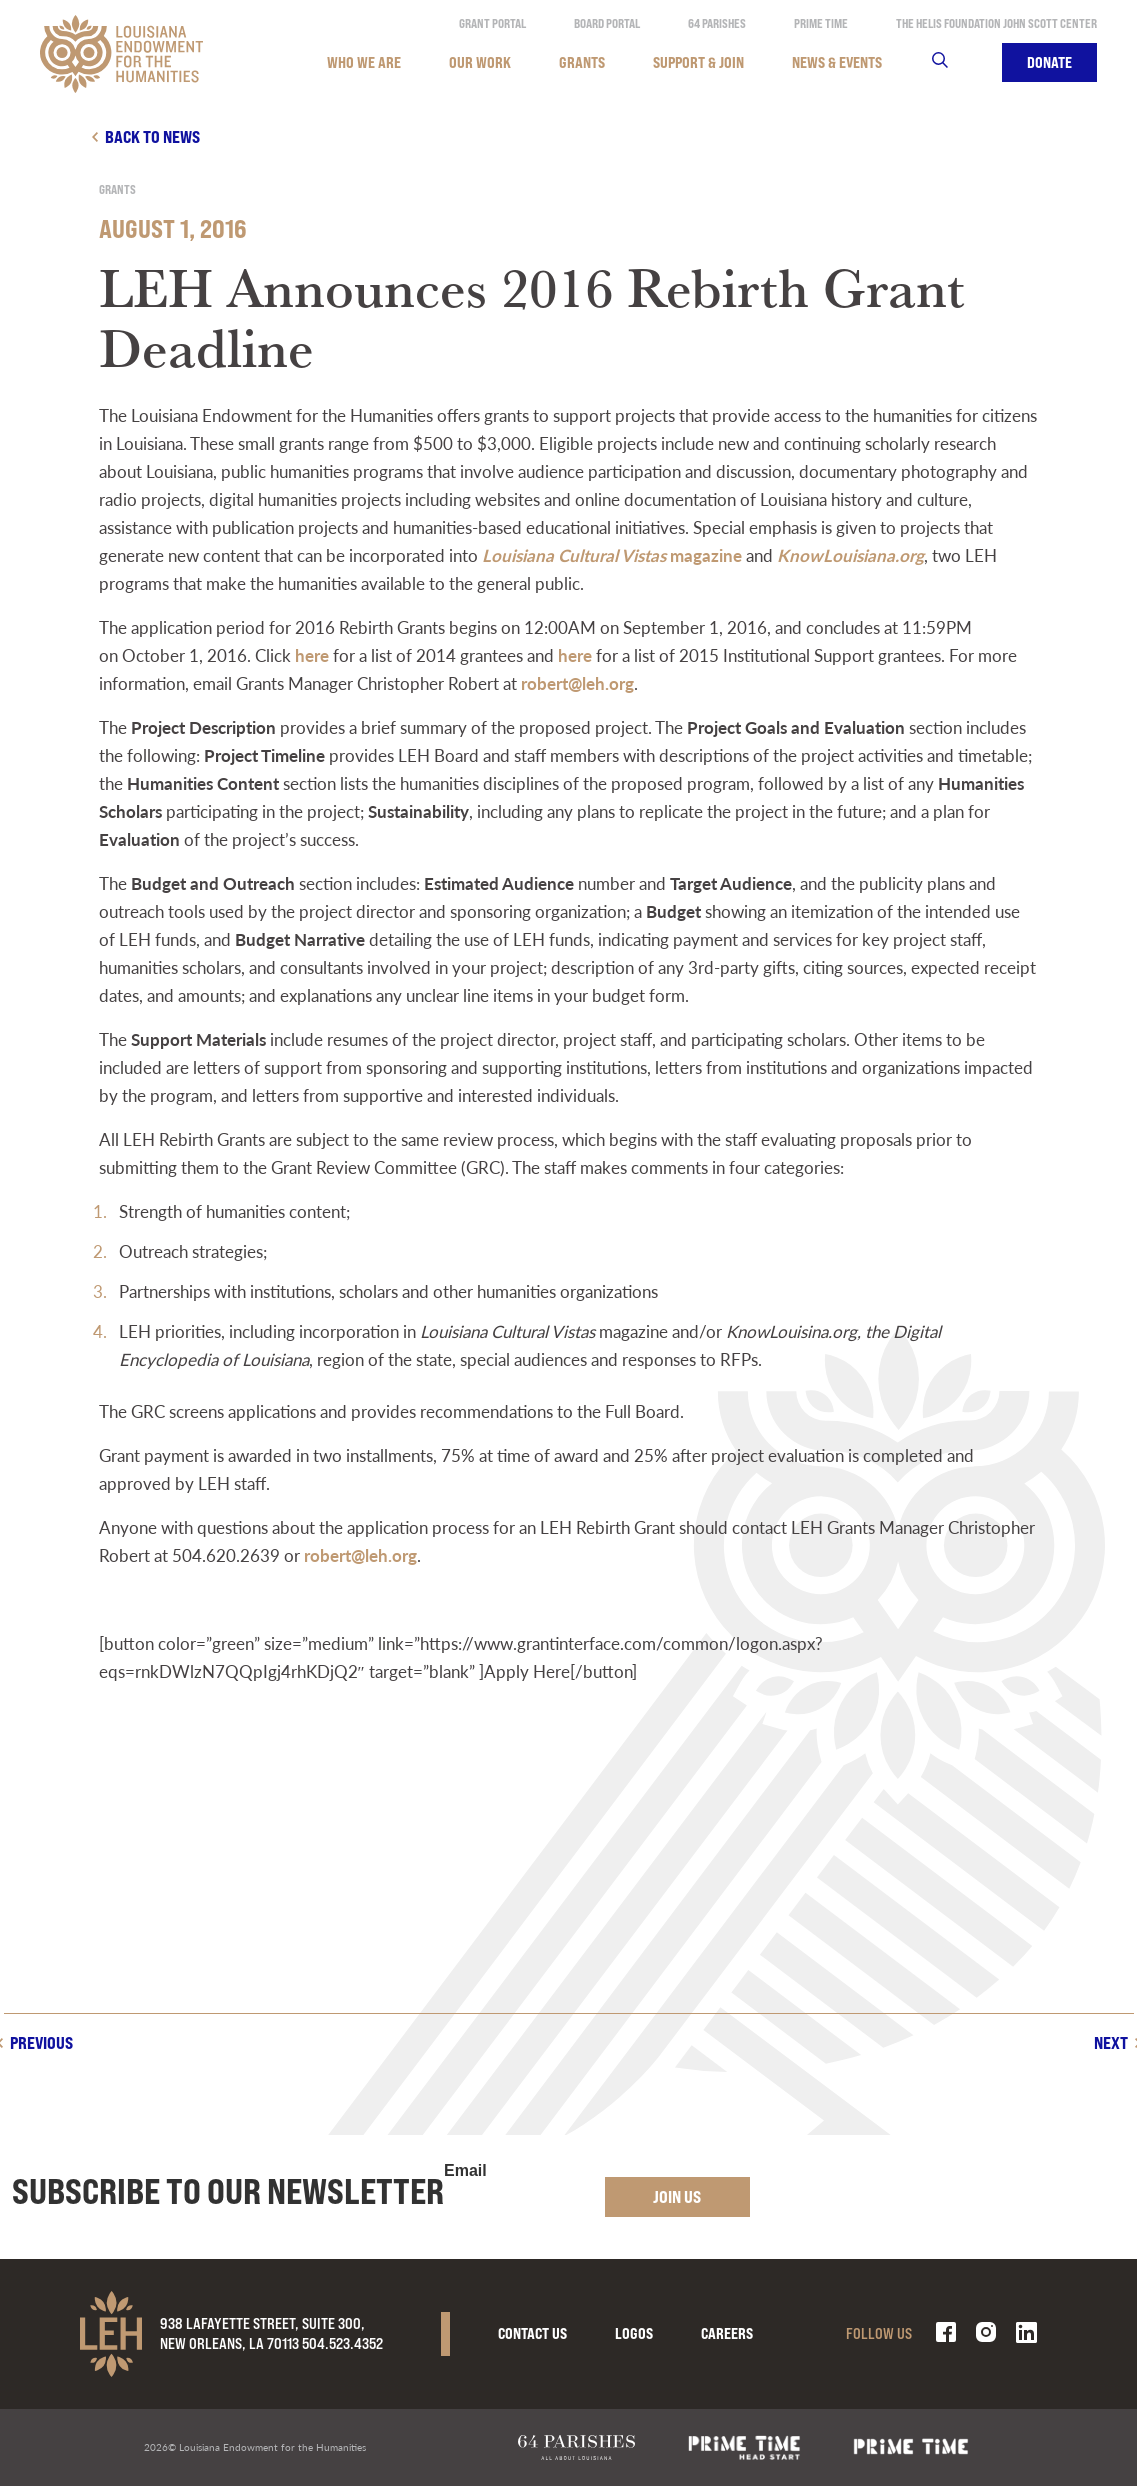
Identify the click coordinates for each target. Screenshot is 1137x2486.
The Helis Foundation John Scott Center (996, 23)
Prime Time (821, 23)
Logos (634, 2333)
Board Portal (607, 23)
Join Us (677, 2196)
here (312, 655)
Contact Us (532, 2333)
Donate (1049, 62)
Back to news (152, 136)
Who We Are (364, 62)
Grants (582, 62)
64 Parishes (717, 23)
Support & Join (698, 62)
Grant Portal (492, 23)
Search (952, 62)
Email (465, 2171)
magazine (612, 555)
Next (1111, 2042)
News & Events (837, 62)
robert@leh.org (577, 683)
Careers (727, 2333)
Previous (41, 2042)
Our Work (480, 62)
